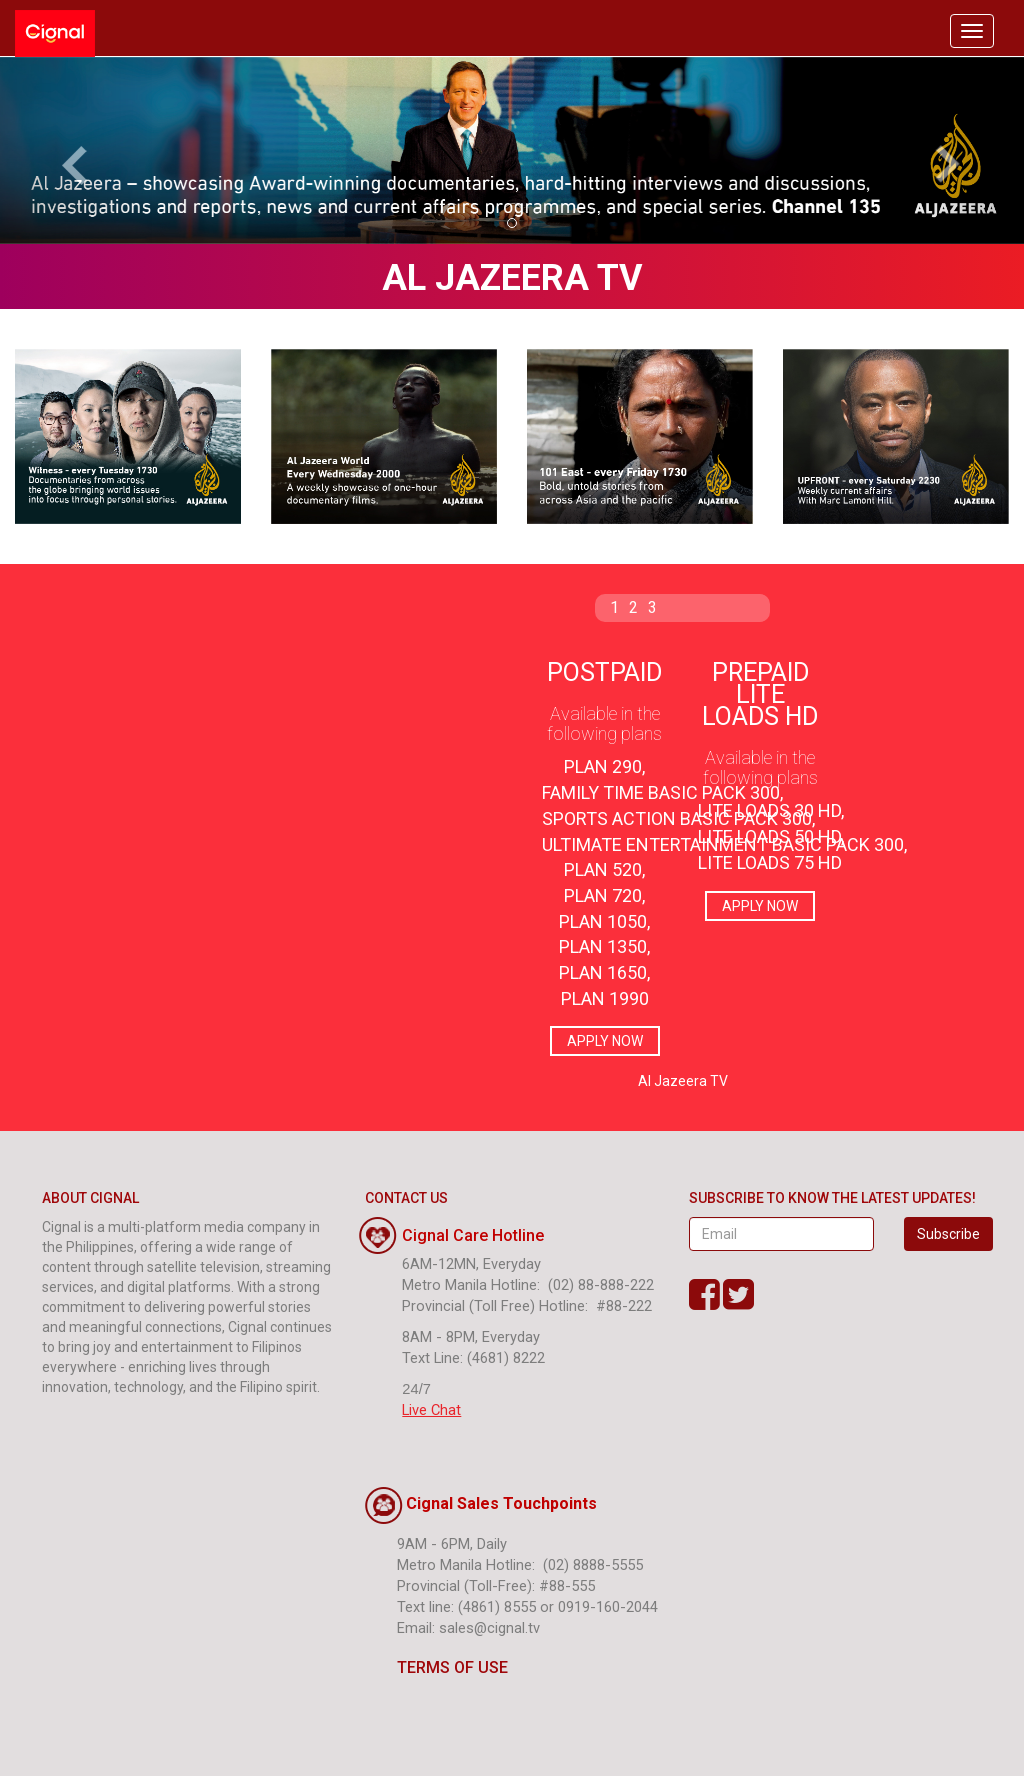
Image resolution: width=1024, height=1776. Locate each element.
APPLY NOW (605, 1041)
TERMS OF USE (436, 1667)
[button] (77, 150)
